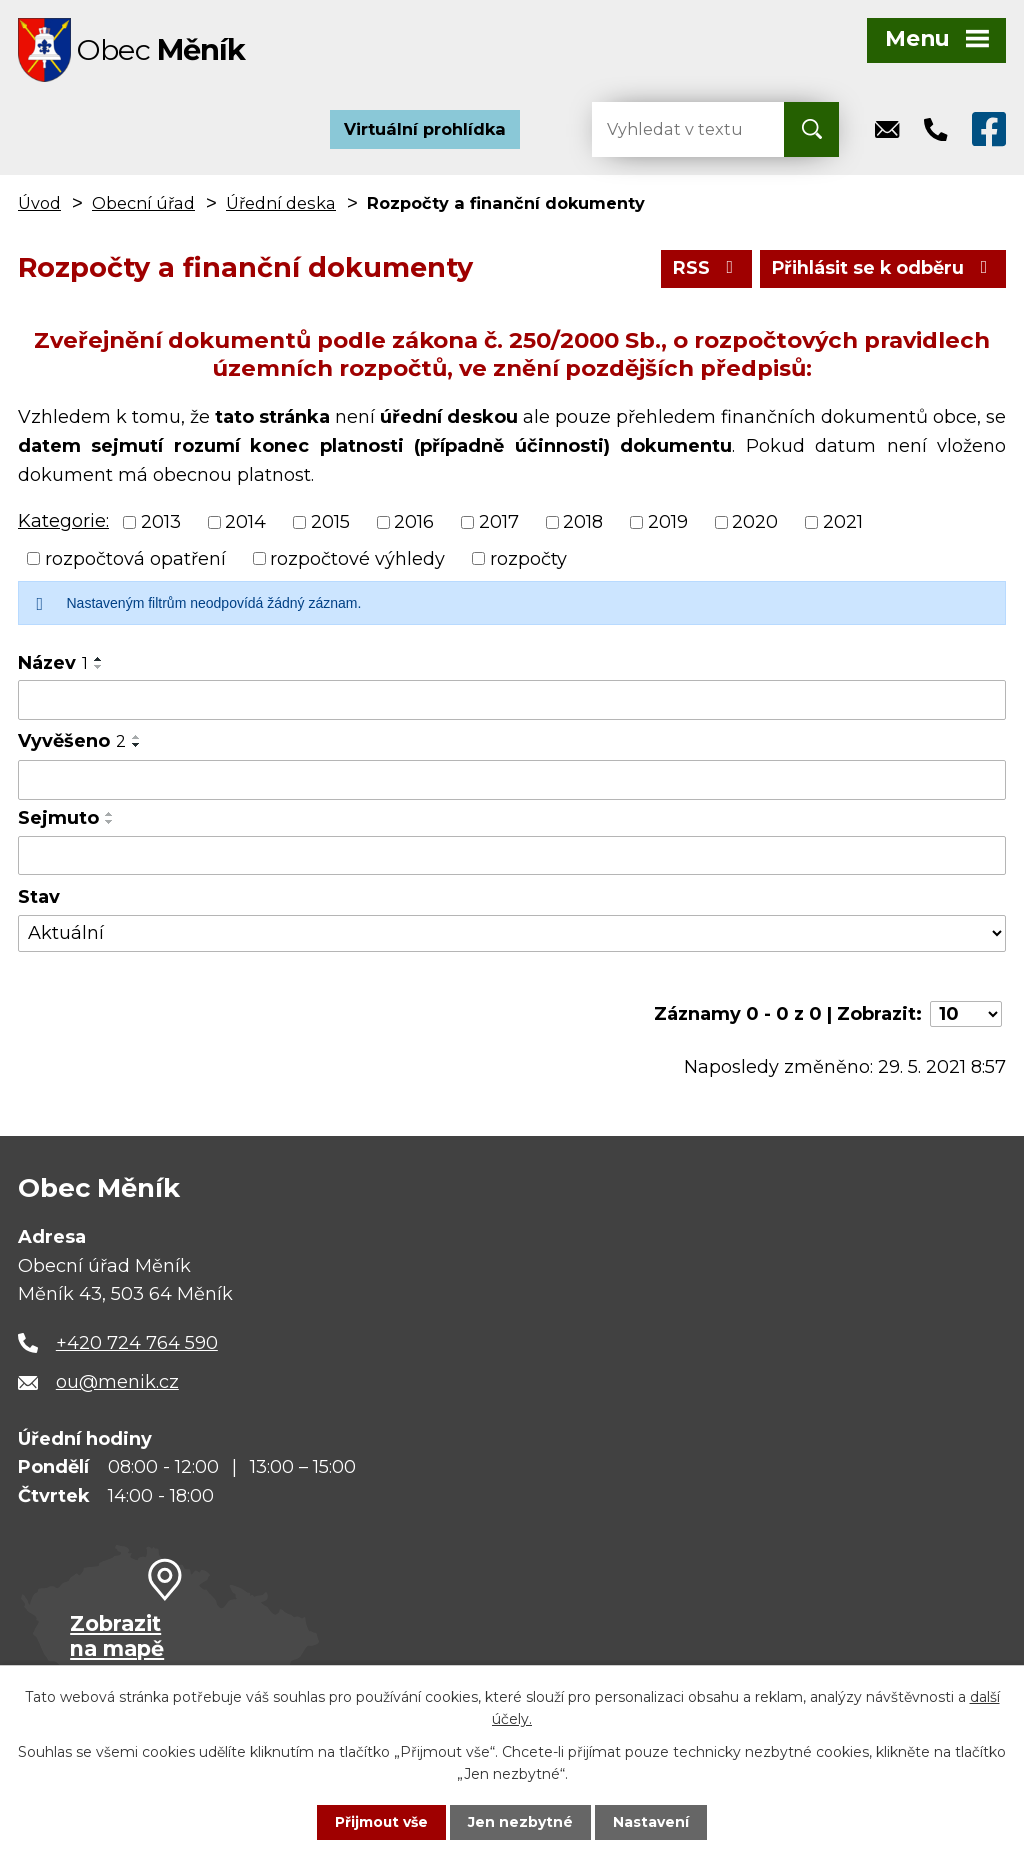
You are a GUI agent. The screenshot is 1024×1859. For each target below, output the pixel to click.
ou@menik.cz (117, 1383)
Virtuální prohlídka (425, 130)
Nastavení (652, 1822)
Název (53, 664)
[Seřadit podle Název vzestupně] (99, 660)
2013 (161, 522)
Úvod (39, 204)
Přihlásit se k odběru (882, 269)
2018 (583, 522)
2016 (414, 522)
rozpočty (528, 559)
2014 (245, 522)
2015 (330, 522)
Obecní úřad (143, 204)
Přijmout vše (382, 1822)
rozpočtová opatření (135, 559)
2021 (843, 522)
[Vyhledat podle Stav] (512, 934)
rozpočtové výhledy (357, 559)
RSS (703, 269)
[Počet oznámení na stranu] (966, 1015)
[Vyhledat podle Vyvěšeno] (512, 781)
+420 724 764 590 (137, 1344)
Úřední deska (281, 204)
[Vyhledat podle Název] (512, 701)
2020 (755, 522)
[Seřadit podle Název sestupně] (99, 668)
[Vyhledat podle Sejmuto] (512, 856)
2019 (668, 522)
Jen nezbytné (521, 1822)
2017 (499, 522)
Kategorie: (63, 522)
